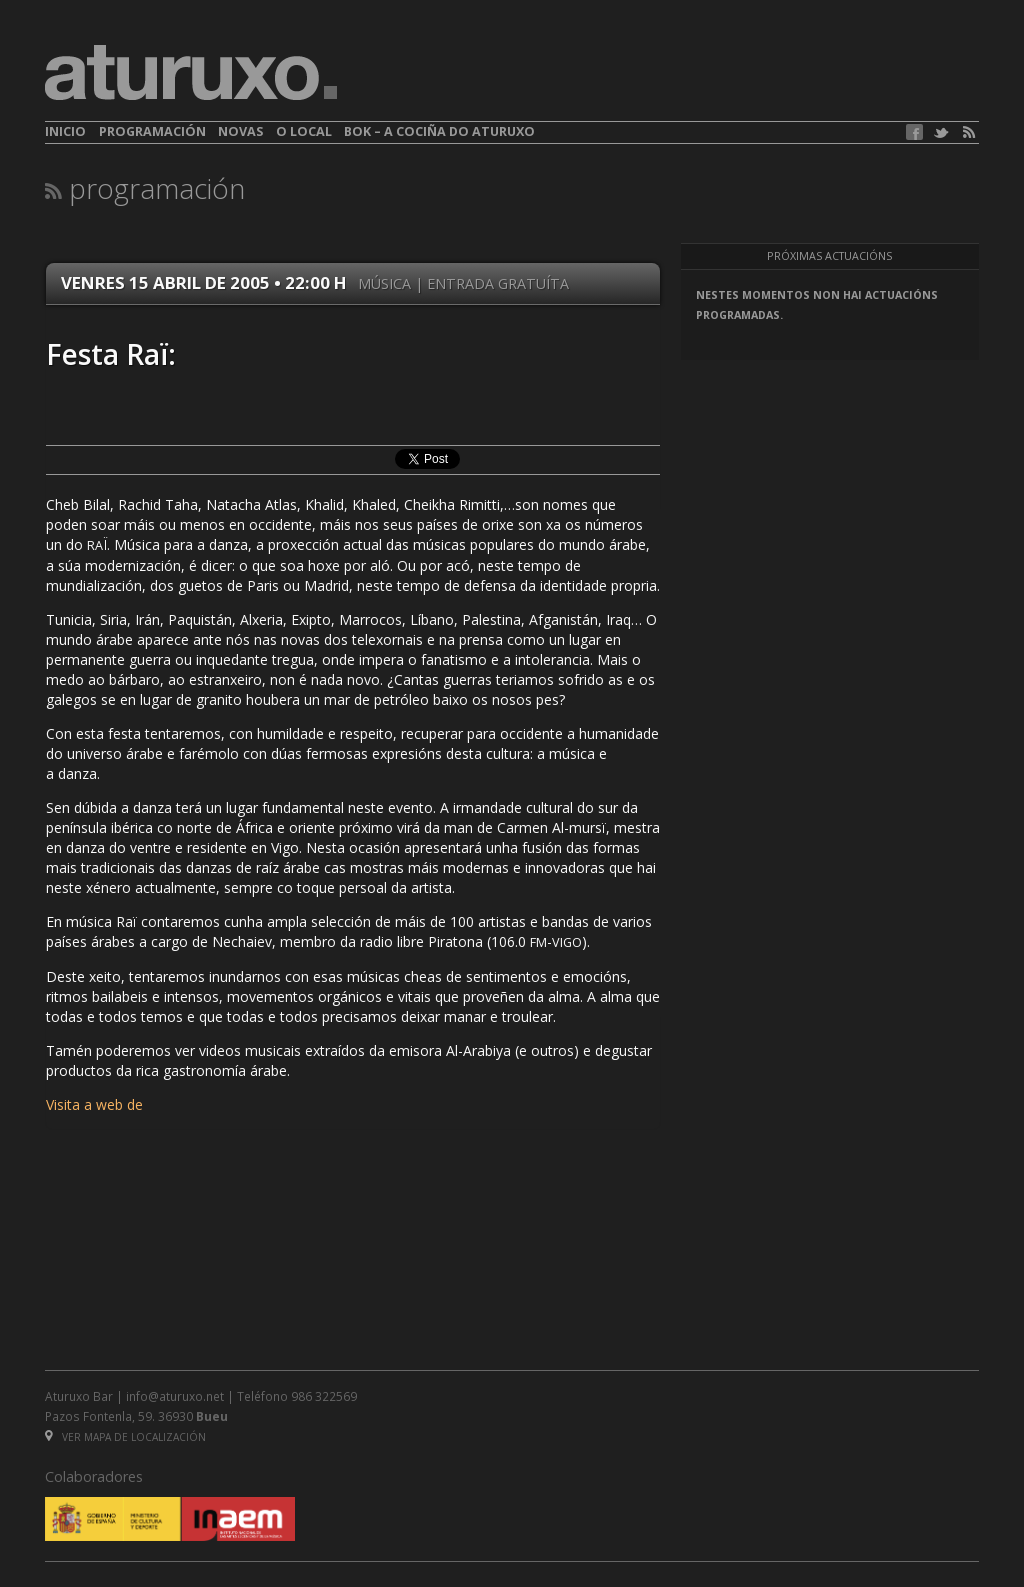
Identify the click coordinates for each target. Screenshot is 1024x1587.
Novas (240, 131)
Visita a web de (94, 1104)
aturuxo (191, 73)
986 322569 (324, 1396)
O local (304, 131)
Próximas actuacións (829, 256)
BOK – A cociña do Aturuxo (439, 131)
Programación (152, 131)
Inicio (65, 131)
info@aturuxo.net (175, 1396)
